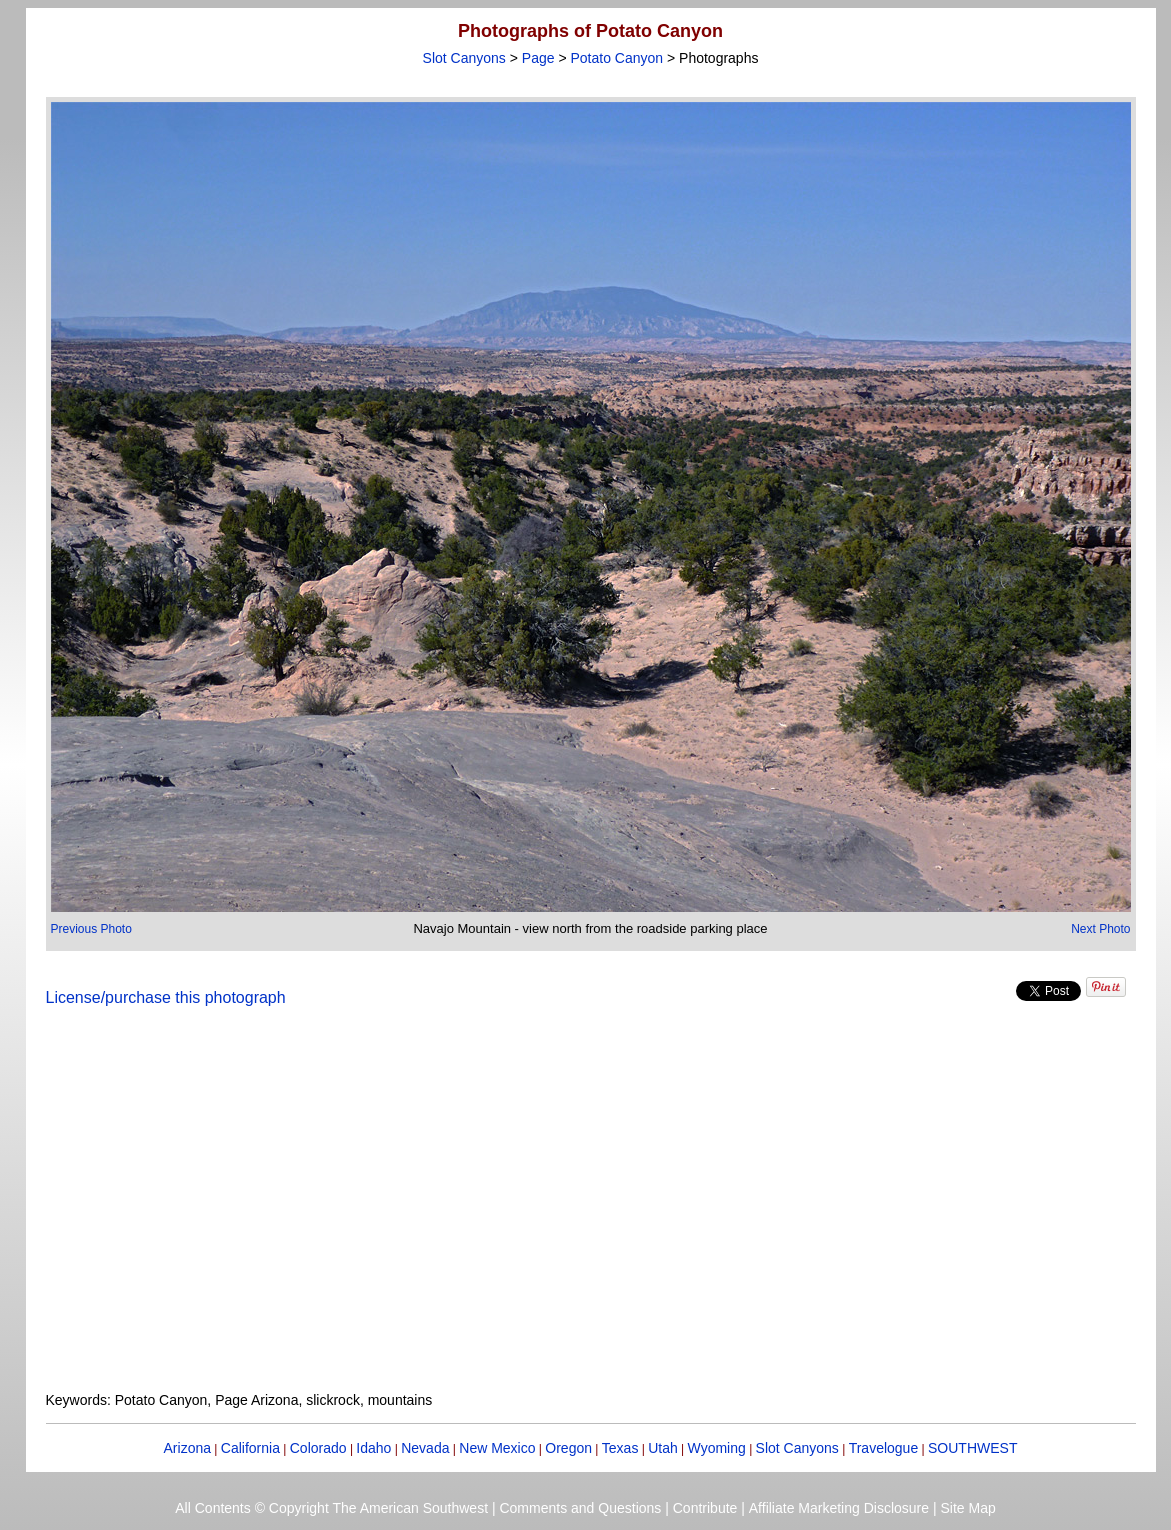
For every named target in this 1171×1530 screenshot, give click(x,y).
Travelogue (884, 1448)
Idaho (373, 1448)
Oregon (568, 1448)
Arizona (187, 1448)
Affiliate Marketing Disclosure (839, 1508)
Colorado (318, 1448)
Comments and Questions (580, 1508)
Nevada (425, 1448)
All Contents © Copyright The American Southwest (331, 1508)
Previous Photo (91, 929)
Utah (663, 1448)
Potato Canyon (616, 58)
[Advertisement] (591, 1211)
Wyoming (717, 1448)
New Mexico (497, 1448)
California (250, 1448)
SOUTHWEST (972, 1448)
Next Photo (1100, 929)
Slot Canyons (464, 58)
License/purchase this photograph (166, 997)
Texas (620, 1448)
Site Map (967, 1508)
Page (538, 58)
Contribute (705, 1508)
